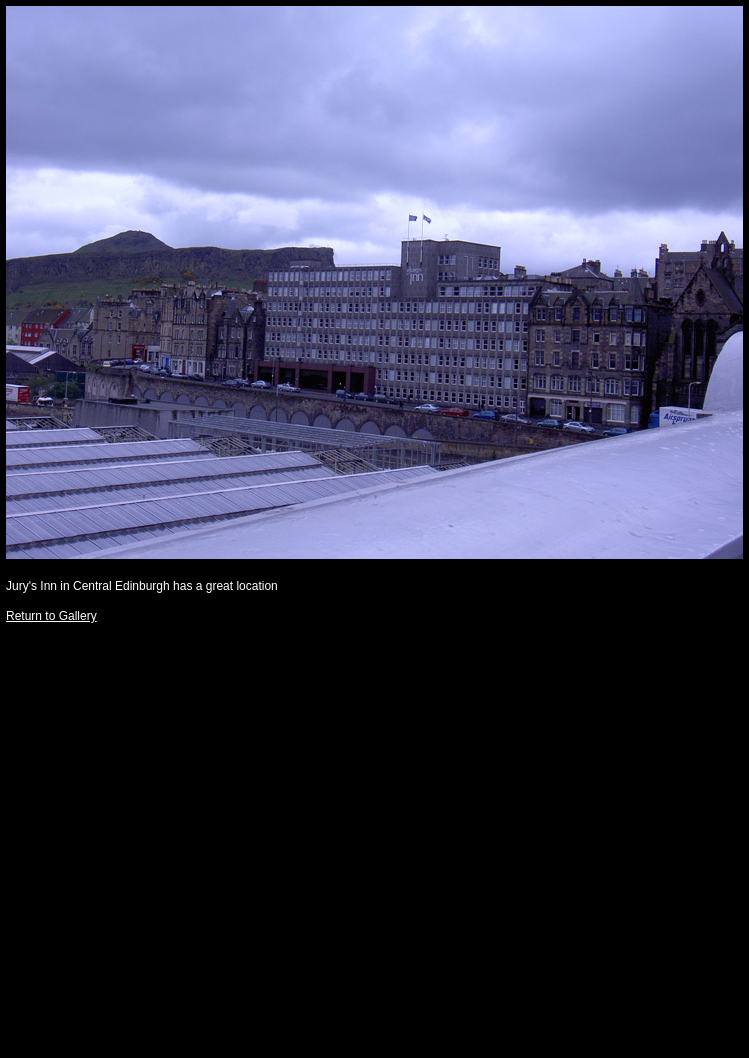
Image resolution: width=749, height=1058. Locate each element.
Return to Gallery (51, 616)
